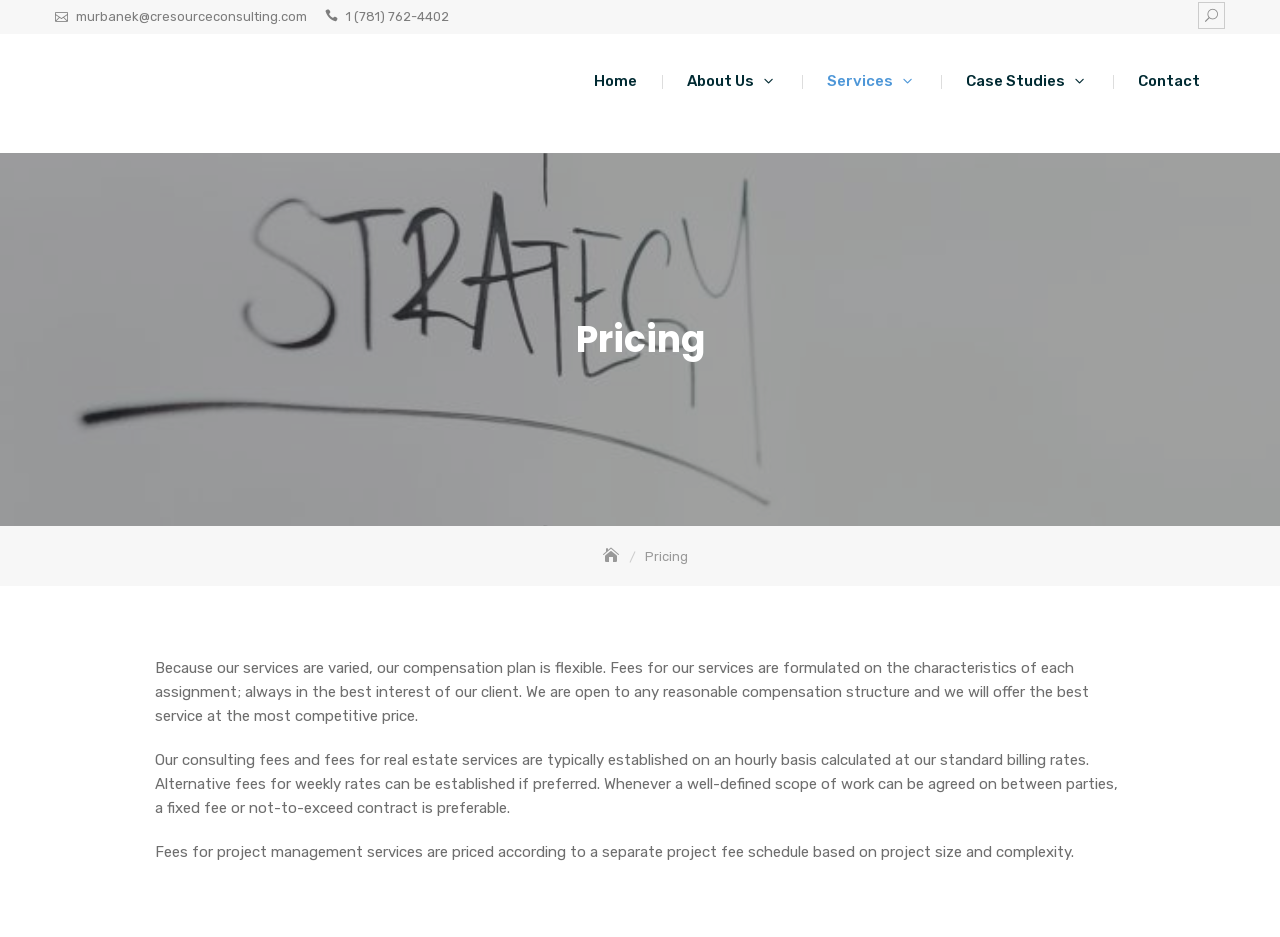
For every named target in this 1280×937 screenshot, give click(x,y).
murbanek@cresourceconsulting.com (191, 16)
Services (860, 81)
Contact (1169, 81)
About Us (720, 81)
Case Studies (1015, 81)
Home (615, 81)
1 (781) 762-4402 (397, 16)
